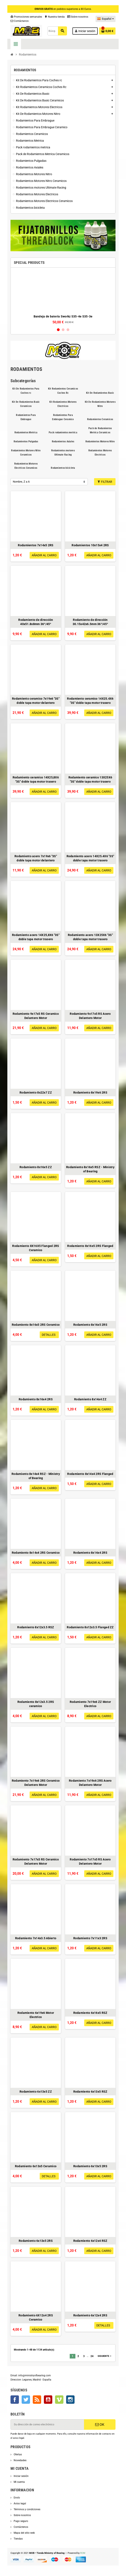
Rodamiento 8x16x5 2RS (90, 1324)
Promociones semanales (26, 16)
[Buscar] (57, 30)
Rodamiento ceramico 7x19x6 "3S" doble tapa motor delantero (35, 700)
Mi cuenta (19, 2481)
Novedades (19, 2460)
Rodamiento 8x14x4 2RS (90, 1552)
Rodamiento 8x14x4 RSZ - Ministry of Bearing (36, 1476)
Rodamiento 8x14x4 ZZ (90, 1399)
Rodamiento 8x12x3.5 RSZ (35, 1627)
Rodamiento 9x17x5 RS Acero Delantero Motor (90, 1016)
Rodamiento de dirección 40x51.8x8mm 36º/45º (35, 622)
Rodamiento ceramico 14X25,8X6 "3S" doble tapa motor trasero (36, 779)
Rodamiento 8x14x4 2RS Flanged (90, 1474)
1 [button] (58, 329)
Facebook (14, 2399)
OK (99, 2424)
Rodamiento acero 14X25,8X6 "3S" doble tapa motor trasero (35, 937)
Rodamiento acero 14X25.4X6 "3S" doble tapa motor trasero (90, 858)
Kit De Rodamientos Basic (100, 392)
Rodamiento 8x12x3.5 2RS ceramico (35, 1704)
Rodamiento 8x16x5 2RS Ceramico (36, 1324)
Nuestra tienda (55, 16)
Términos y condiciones (26, 2509)
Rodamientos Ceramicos (100, 419)
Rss (37, 2399)
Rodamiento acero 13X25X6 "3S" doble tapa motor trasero (90, 937)
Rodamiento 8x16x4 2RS (36, 1399)
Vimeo (59, 2399)
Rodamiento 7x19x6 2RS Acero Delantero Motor (90, 1782)
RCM (82, 2553)
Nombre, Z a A (21, 481)
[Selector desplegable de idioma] (106, 19)
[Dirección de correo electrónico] (47, 2424)
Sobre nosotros (77, 16)
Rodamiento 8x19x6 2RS (90, 1092)
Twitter (26, 2399)
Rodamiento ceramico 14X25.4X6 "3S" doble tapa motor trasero (90, 700)
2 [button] (63, 329)
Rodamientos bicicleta (63, 467)
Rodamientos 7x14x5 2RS (35, 545)
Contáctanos (19, 20)
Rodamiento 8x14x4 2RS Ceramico (36, 1552)
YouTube (48, 2399)
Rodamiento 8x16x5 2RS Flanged (90, 1246)
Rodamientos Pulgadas (26, 441)
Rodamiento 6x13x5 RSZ (90, 2091)
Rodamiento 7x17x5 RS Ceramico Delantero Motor (36, 1861)
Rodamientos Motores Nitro (100, 441)
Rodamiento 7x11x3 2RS (90, 1938)
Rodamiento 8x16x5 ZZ (36, 1167)
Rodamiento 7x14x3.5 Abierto (35, 1938)
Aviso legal (19, 2503)
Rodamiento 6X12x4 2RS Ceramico (35, 2317)
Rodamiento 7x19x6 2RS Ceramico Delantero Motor (36, 1782)
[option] (63, 297)
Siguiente (105, 2356)
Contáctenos (20, 2527)
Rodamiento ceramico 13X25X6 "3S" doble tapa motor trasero (90, 779)
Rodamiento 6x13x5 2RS (90, 2166)
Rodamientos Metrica (26, 432)
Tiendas (18, 2538)
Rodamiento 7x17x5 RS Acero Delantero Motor (90, 1861)
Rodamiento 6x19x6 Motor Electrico (35, 2015)
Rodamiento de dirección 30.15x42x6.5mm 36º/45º (90, 622)
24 (92, 2356)
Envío (16, 2497)
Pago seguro (20, 2521)
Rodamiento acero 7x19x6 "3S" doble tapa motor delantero (35, 858)
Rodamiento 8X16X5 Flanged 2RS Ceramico (35, 1248)
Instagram (70, 2399)
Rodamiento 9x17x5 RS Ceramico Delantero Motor (36, 1016)
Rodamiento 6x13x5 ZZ (36, 2091)
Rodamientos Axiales (63, 441)
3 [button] (68, 329)
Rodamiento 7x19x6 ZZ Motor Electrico (90, 1704)
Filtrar (104, 481)
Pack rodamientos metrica (63, 432)
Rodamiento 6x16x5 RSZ (90, 2012)
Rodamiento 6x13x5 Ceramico (35, 2166)
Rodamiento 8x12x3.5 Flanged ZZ (90, 1627)
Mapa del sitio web (24, 2532)
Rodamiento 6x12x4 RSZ (90, 2240)
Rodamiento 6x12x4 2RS (90, 2315)
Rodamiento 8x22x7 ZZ (36, 1092)
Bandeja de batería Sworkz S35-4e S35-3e (63, 316)
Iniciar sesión (21, 2476)
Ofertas (17, 2454)
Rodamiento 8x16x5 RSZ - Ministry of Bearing (90, 1169)
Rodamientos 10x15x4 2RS (90, 545)
